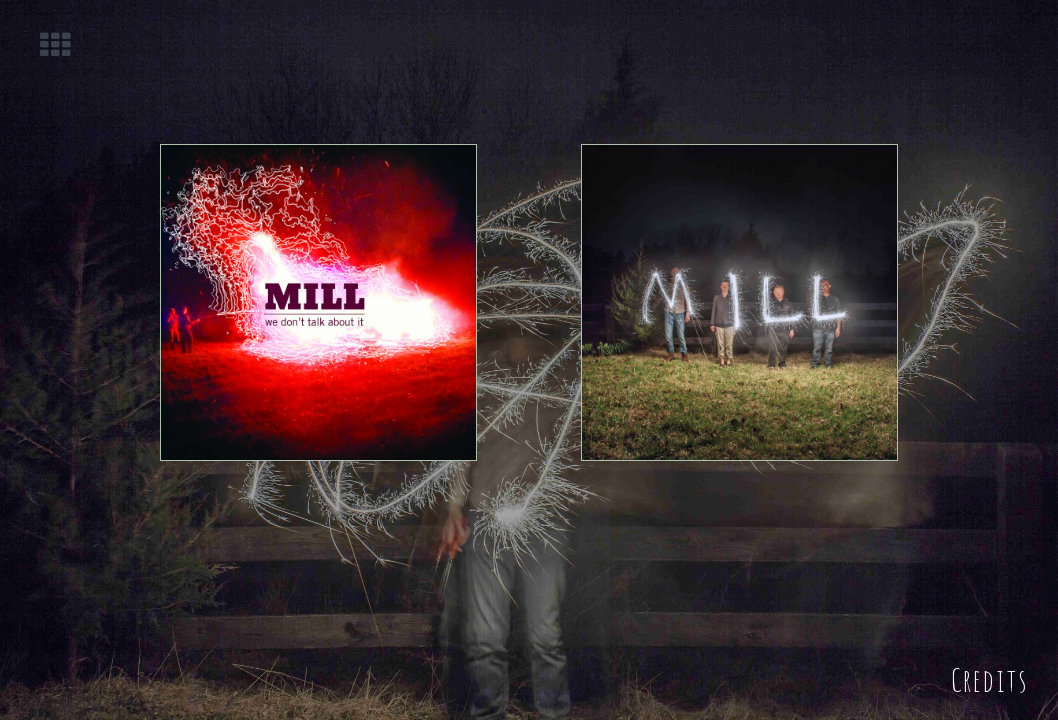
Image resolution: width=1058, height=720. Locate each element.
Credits (989, 677)
